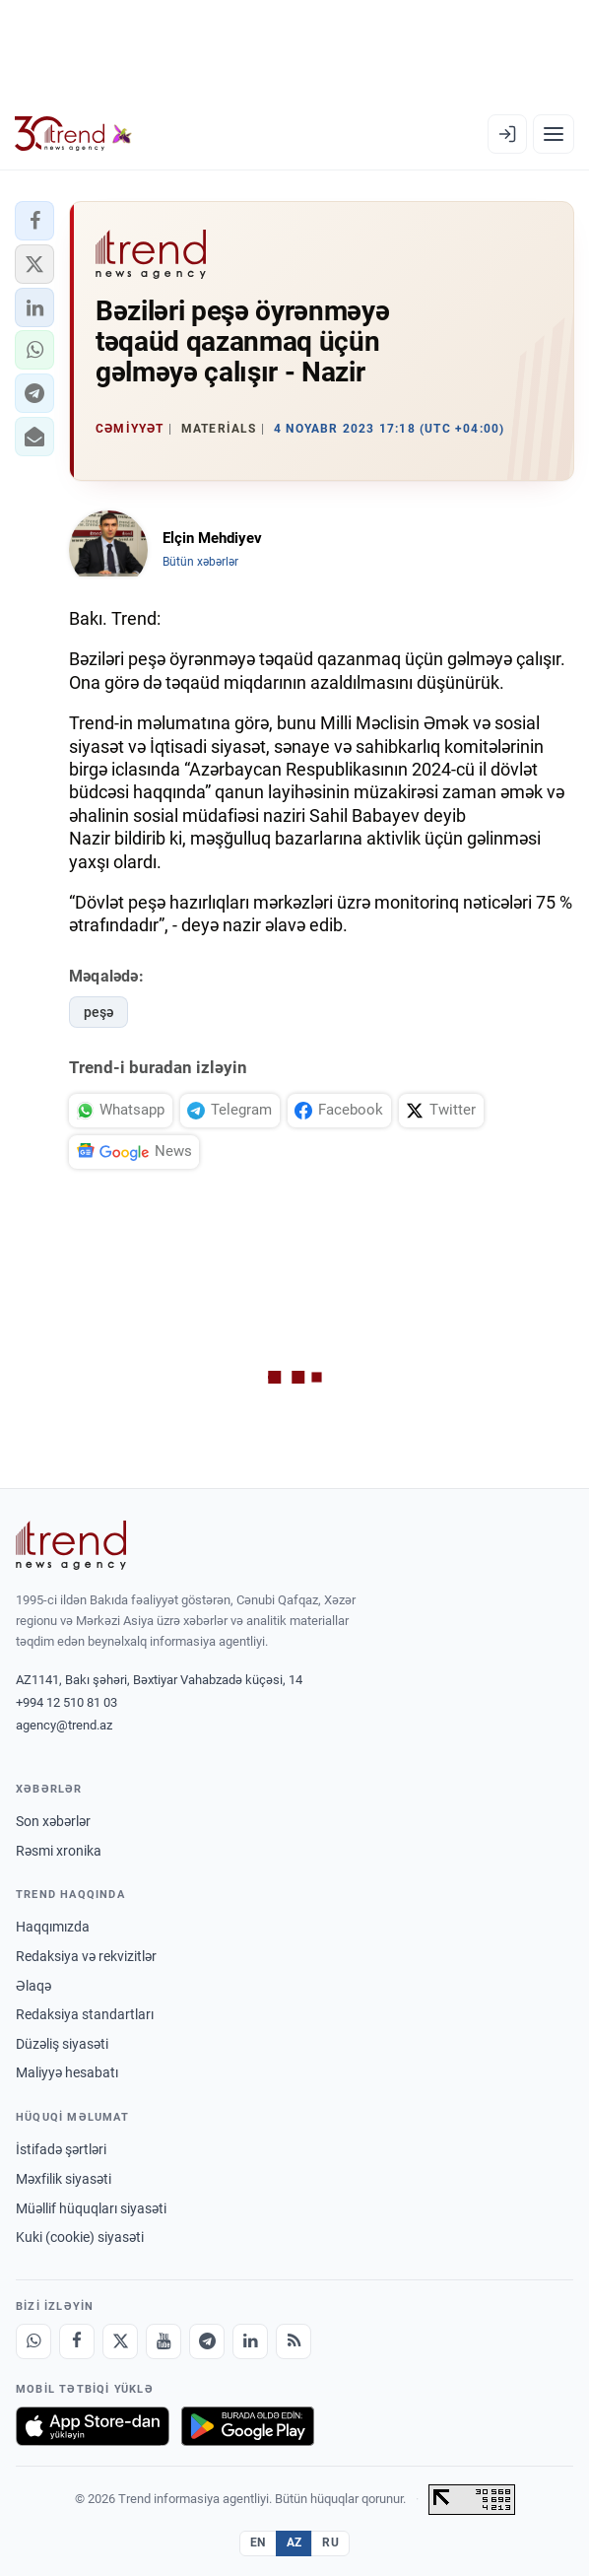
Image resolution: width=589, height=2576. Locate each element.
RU (330, 2542)
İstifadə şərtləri (61, 2149)
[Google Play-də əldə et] (247, 2426)
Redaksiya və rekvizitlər (86, 1956)
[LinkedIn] (250, 2341)
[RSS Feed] (293, 2341)
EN (258, 2542)
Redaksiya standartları (85, 2014)
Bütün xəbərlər (200, 562)
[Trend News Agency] (71, 1545)
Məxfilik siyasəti (63, 2179)
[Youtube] (163, 2341)
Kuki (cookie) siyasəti (80, 2237)
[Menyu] (553, 134)
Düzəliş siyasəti (62, 2044)
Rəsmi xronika (58, 1851)
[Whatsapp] (33, 2341)
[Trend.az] (73, 134)
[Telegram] (207, 2341)
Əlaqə (33, 1986)
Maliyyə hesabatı (67, 2072)
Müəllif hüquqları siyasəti (91, 2208)
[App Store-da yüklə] (92, 2426)
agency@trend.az (64, 1725)
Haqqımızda (53, 1926)
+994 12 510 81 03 (66, 1702)
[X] (120, 2341)
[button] (34, 220)
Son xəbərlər (53, 1821)
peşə (98, 1012)
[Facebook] (77, 2341)
